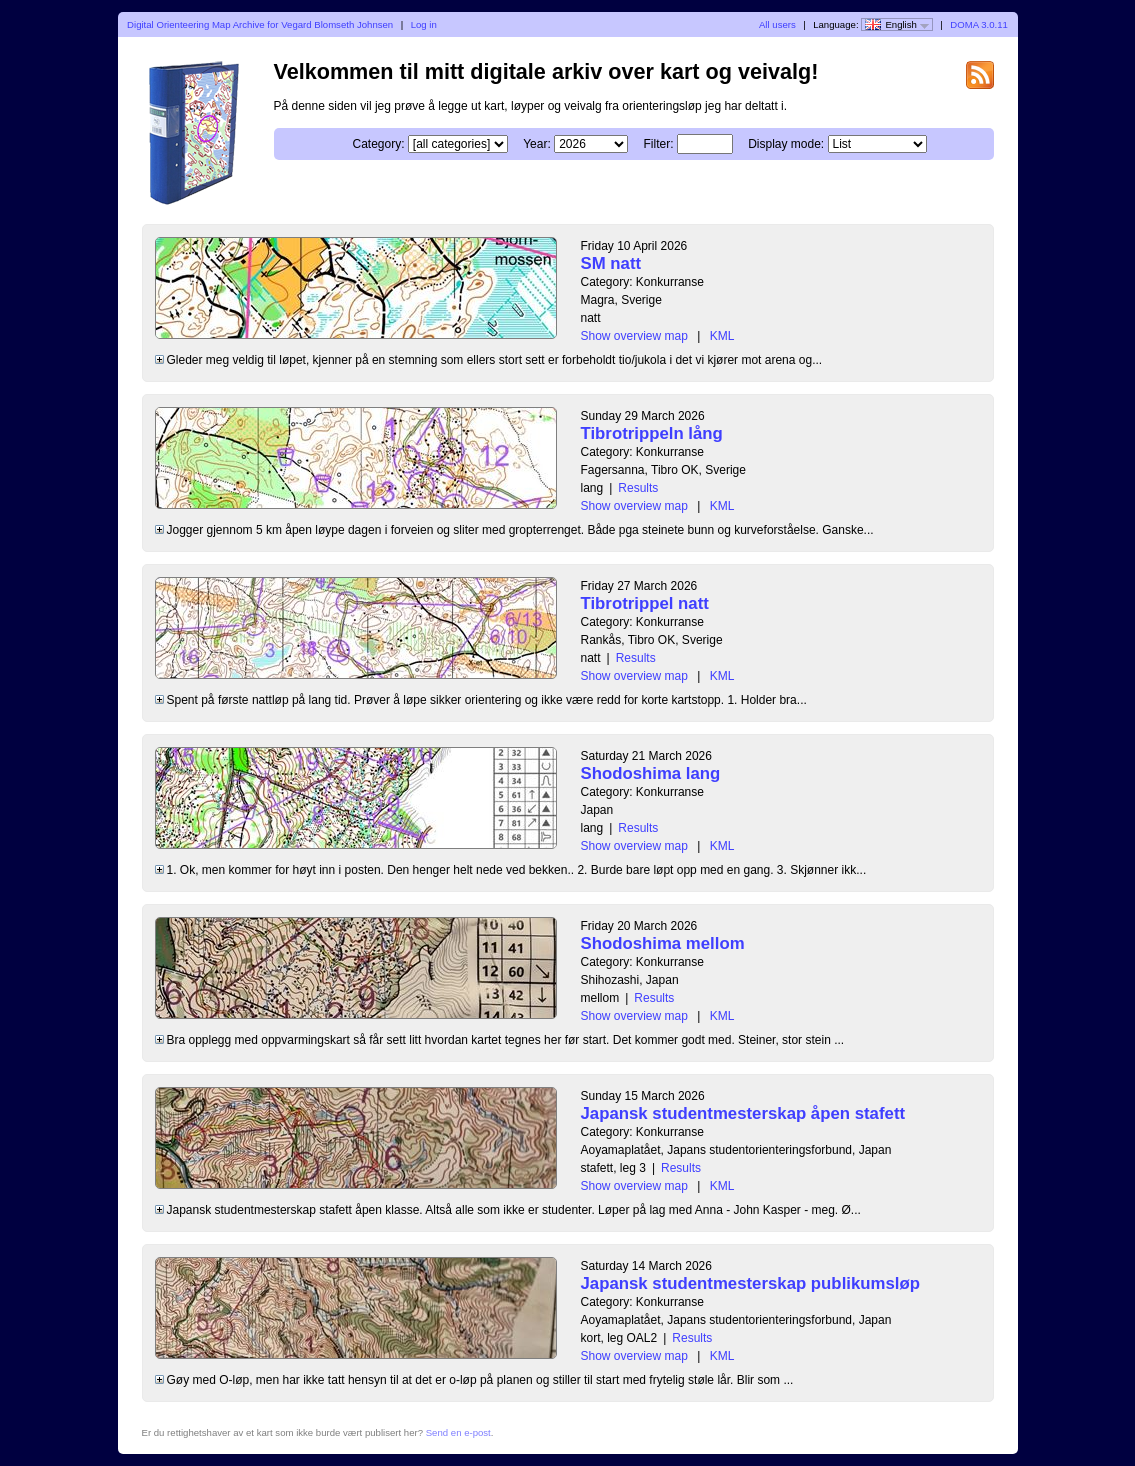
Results (638, 488)
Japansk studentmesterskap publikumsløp (750, 1283)
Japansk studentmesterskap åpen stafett (743, 1113)
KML (722, 336)
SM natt (611, 263)
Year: (537, 144)
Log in (424, 24)
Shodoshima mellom (663, 943)
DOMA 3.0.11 (979, 24)
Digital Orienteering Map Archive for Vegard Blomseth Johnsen (260, 24)
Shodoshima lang (651, 773)
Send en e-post (458, 1432)
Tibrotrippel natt (645, 603)
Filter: (658, 144)
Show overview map (634, 336)
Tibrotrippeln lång (652, 433)
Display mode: (786, 144)
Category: (378, 144)
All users (777, 24)
